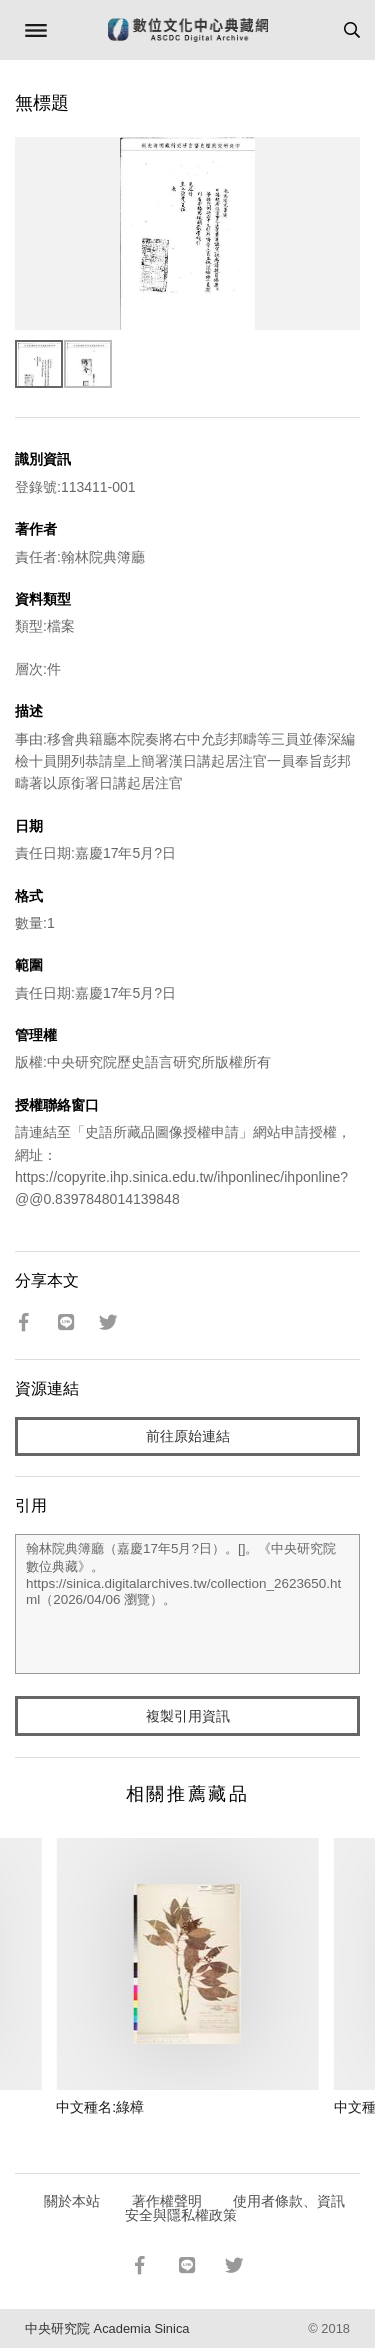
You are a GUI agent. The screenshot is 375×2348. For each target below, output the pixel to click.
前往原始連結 (188, 1436)
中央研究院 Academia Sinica (107, 2328)
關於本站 (72, 2201)
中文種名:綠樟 (100, 2107)
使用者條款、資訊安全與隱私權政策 (235, 2208)
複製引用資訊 (188, 1716)
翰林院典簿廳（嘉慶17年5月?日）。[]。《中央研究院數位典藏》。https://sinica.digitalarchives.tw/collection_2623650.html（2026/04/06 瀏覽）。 (187, 1604)
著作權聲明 (167, 2201)
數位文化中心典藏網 (188, 30)
